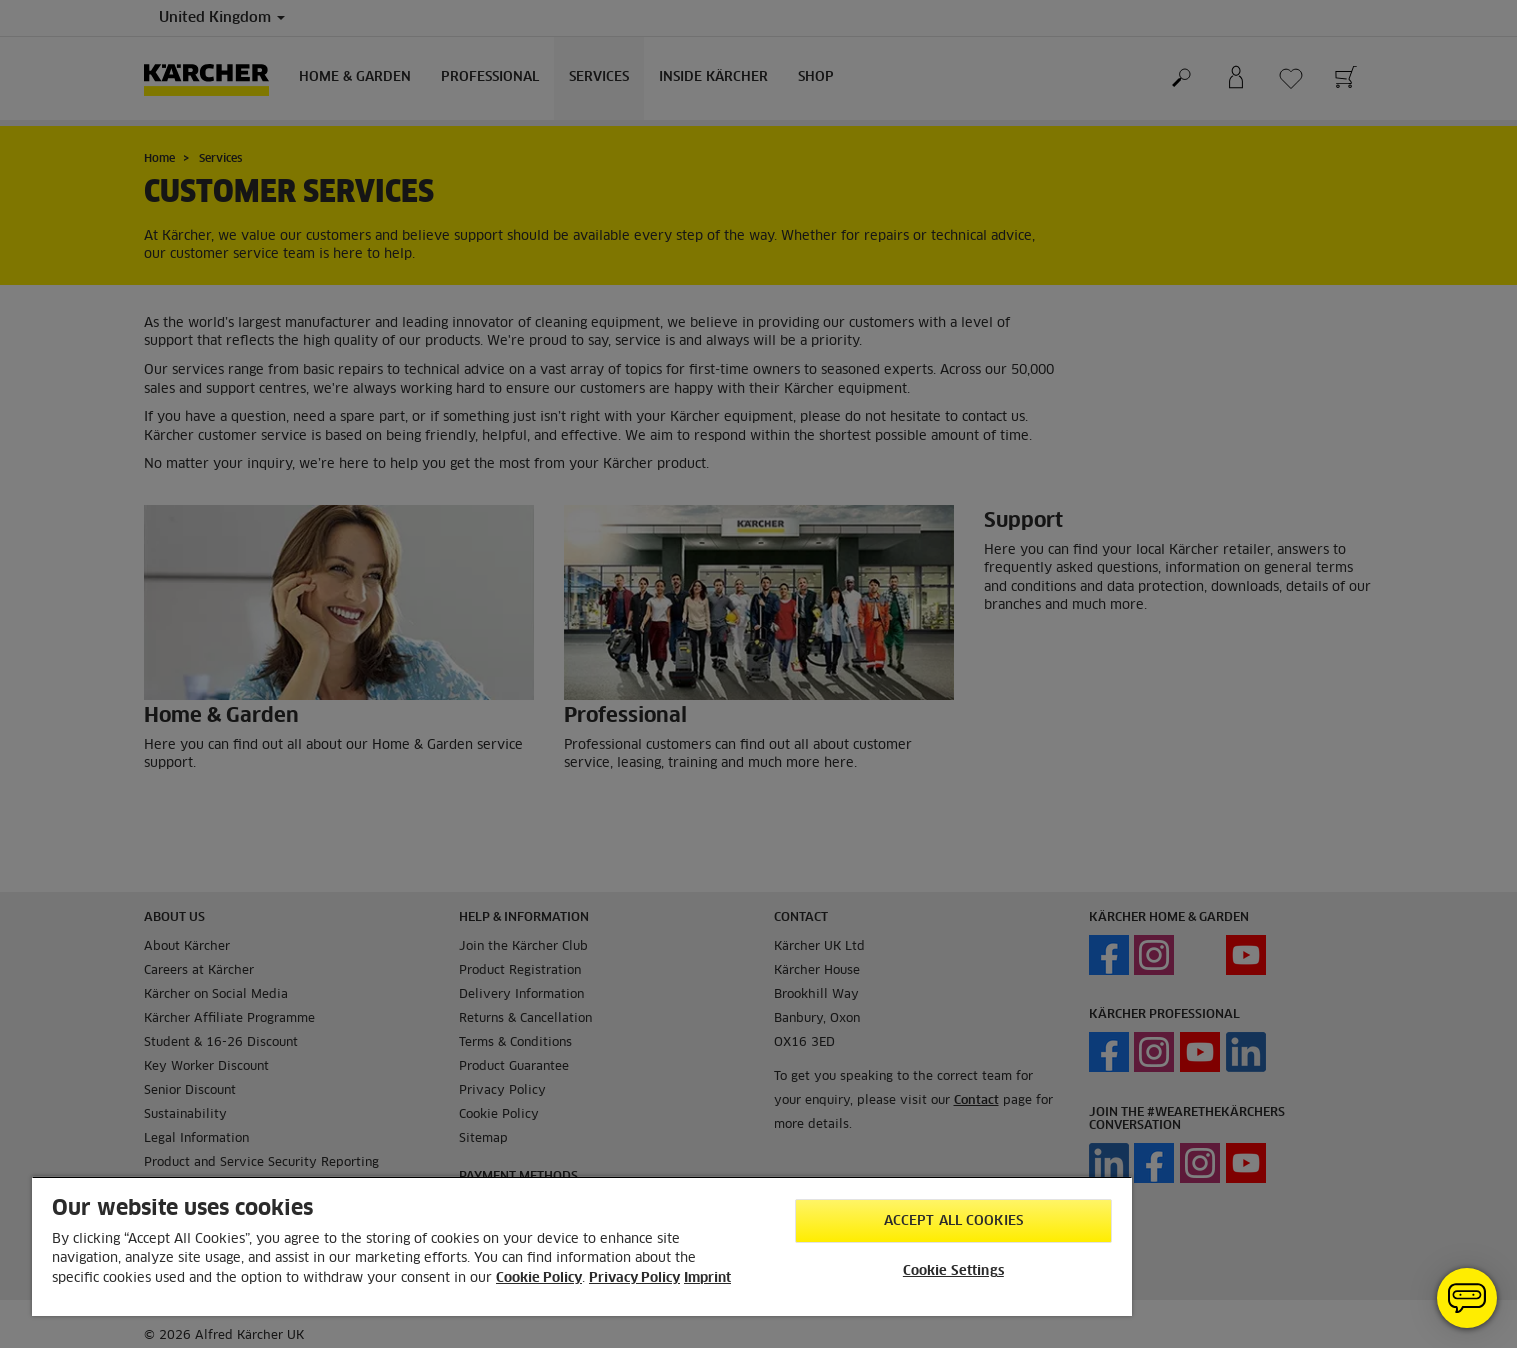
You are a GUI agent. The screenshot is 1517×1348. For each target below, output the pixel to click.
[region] (582, 1246)
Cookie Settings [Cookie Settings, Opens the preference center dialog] (953, 1271)
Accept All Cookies (953, 1221)
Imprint (707, 1278)
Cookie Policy (539, 1278)
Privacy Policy (634, 1278)
